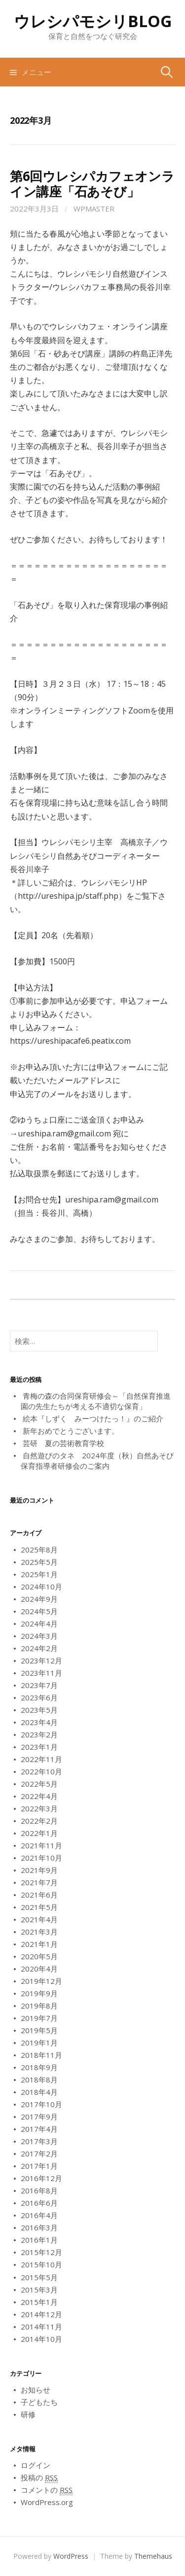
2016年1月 (39, 2240)
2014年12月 (41, 2314)
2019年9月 (39, 1993)
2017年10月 (41, 2104)
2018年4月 (39, 2092)
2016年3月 (39, 2227)
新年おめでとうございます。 (71, 1431)
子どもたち (39, 2402)
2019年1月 (39, 2042)
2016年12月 (41, 2178)
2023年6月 (39, 1697)
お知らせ (35, 2390)
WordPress (70, 2556)
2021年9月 (39, 1870)
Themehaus (153, 2556)
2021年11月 (41, 1845)
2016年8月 (39, 2190)
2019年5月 (39, 2030)
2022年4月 (39, 1796)
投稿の (39, 2477)
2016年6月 (39, 2203)
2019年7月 (39, 2018)
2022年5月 (39, 1784)
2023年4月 (39, 1722)
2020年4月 (39, 1969)
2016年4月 (39, 2215)
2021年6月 (39, 1895)
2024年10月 (41, 1586)
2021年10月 (41, 1858)
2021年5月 (39, 1907)
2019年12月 (41, 1981)
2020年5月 (39, 1956)
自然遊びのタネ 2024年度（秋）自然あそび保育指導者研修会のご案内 (97, 1460)
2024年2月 (39, 1648)
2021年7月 (39, 1882)
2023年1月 (39, 1747)
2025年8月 (39, 1549)
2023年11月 (41, 1673)
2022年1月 (39, 1833)
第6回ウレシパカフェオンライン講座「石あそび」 (92, 183)
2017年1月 (39, 2166)
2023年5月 (39, 1710)
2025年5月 (39, 1562)
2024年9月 (39, 1599)
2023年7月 (39, 1685)
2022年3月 (39, 1808)
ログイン (35, 2465)
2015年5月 (39, 2277)
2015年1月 (39, 2302)
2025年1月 (39, 1574)
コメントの (47, 2490)
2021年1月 (39, 1944)
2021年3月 (39, 1932)
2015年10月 (41, 2264)
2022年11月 (41, 1759)
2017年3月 (39, 2141)
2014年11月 (41, 2326)
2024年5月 (39, 1611)
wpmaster (94, 208)
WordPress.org (47, 2502)
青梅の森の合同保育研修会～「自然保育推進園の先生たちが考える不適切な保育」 (96, 1401)
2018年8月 (39, 2079)
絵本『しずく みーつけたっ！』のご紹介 (93, 1418)
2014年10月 (41, 2339)
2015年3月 (39, 2289)
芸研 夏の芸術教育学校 (63, 1443)
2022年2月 (39, 1821)
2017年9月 (39, 2116)
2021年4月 (39, 1919)
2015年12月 (41, 2252)
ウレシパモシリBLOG (93, 21)
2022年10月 (41, 1771)
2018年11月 (41, 2055)
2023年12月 (41, 1660)
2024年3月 (39, 1636)
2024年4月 (39, 1623)
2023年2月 (39, 1734)
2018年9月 (39, 2067)
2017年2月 (39, 2153)
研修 (28, 2414)
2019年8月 (39, 2006)
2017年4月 (39, 2129)
